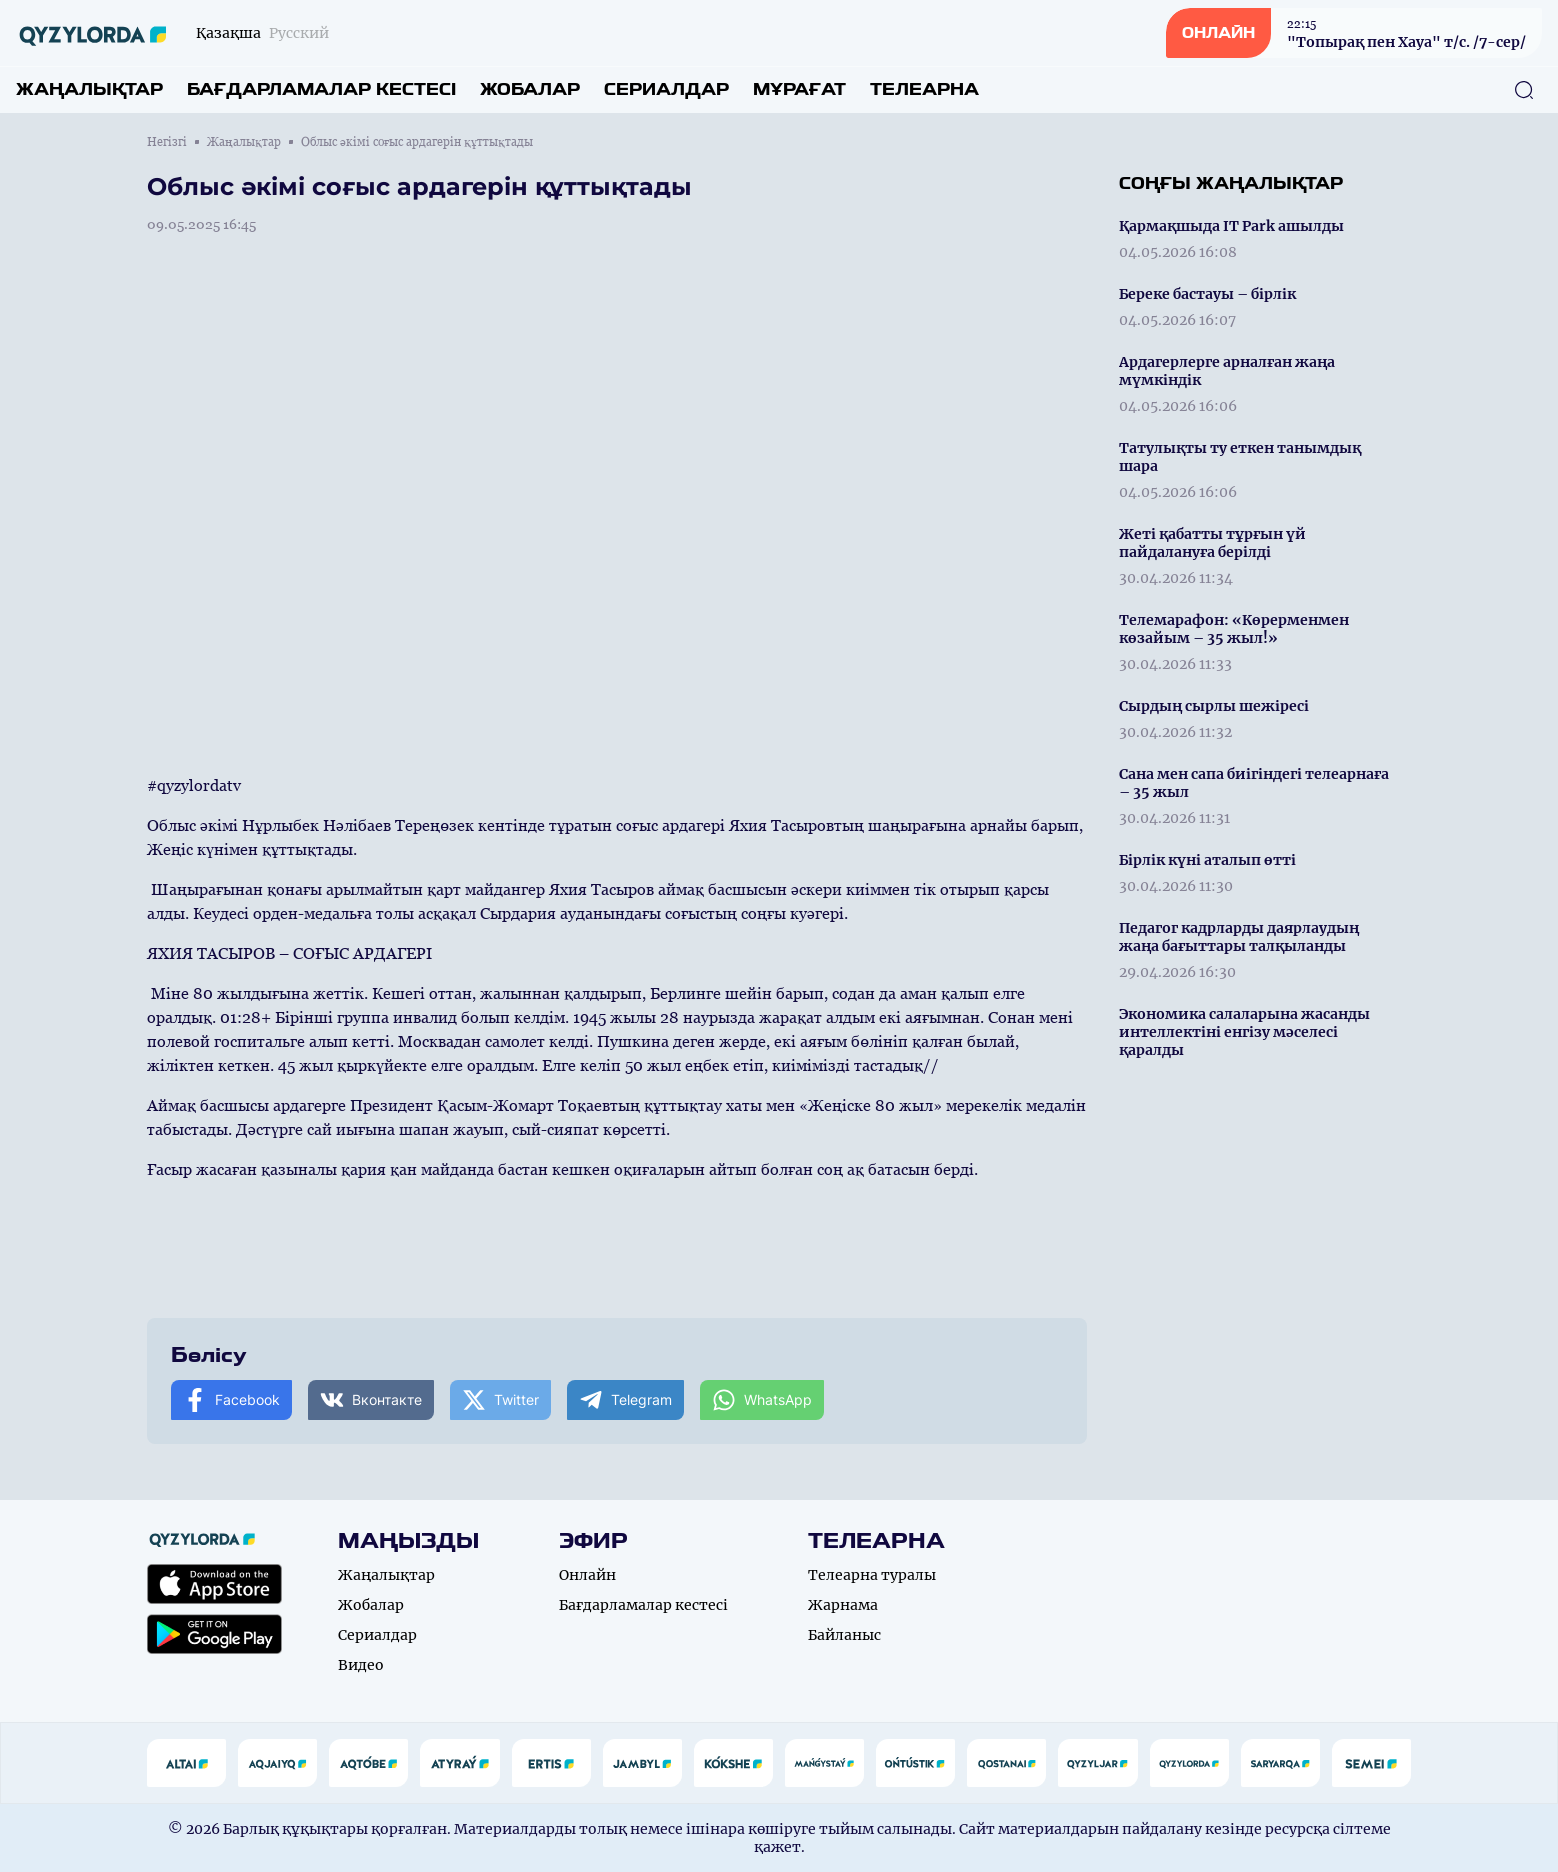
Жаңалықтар (89, 89)
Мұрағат (799, 89)
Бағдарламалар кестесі (321, 89)
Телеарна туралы (872, 1575)
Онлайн (587, 1575)
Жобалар (530, 89)
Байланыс (844, 1635)
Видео (361, 1665)
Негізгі (167, 142)
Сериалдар (666, 89)
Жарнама (843, 1605)
